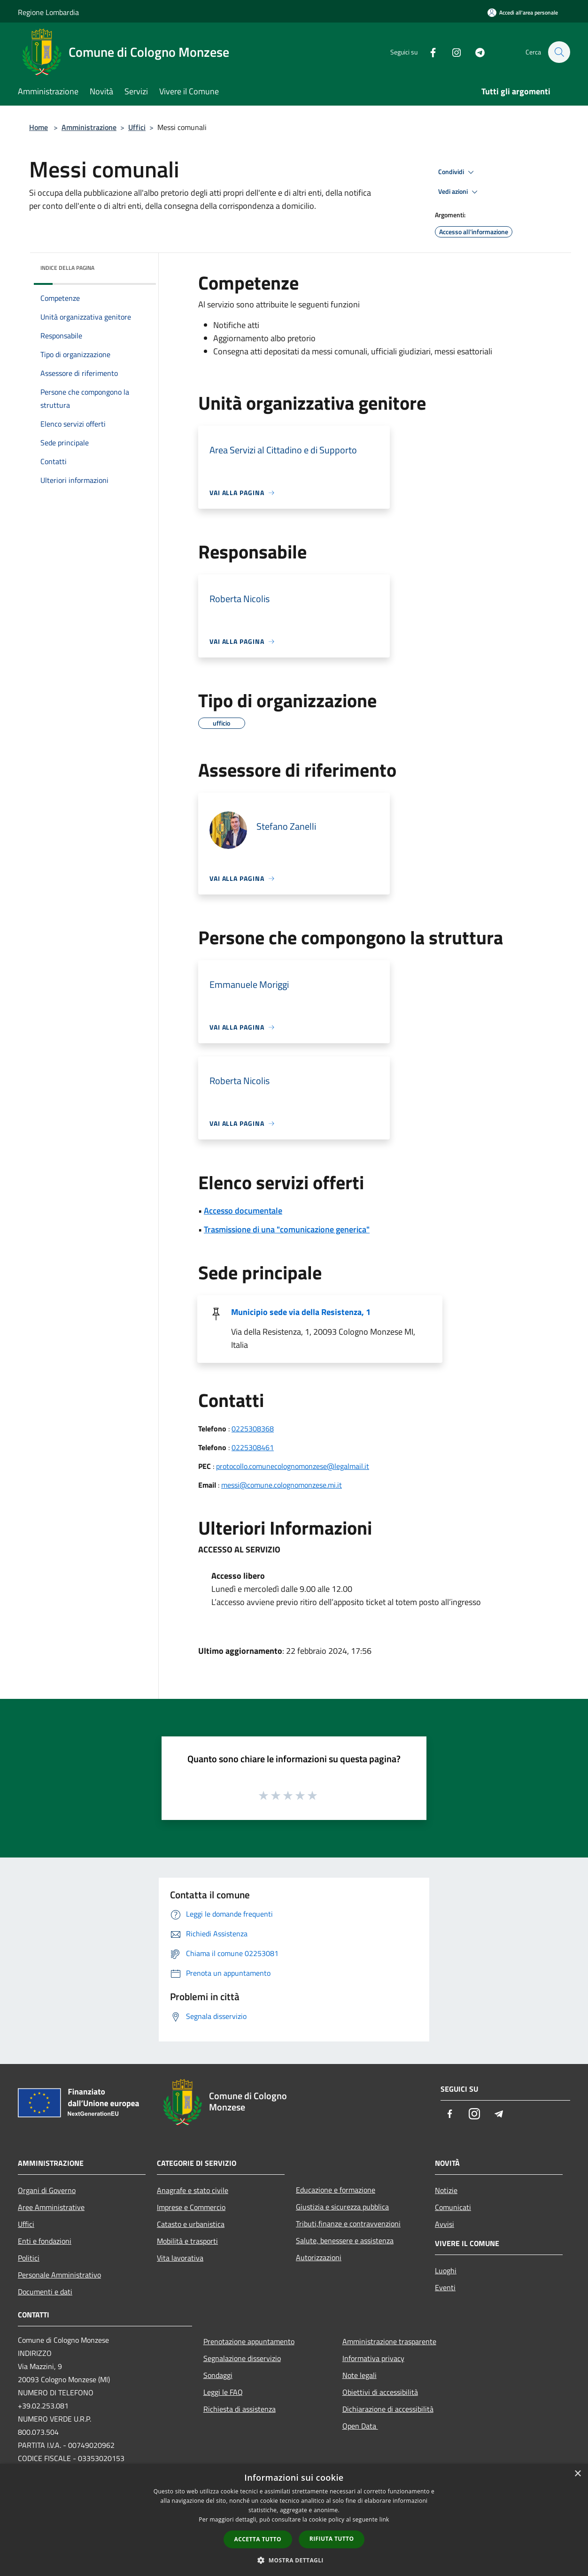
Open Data (360, 2425)
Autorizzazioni (318, 2257)
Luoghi (445, 2270)
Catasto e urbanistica (190, 2224)
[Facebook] (428, 52)
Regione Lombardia (48, 12)
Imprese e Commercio (191, 2207)
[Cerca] (559, 52)
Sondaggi (217, 2375)
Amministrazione (89, 127)
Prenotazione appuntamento (248, 2341)
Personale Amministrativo (59, 2274)
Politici (28, 2257)
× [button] (577, 2473)
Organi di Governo (47, 2190)
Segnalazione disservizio (242, 2358)
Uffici (137, 127)
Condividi (457, 172)
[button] (294, 2560)
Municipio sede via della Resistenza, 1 (301, 1312)
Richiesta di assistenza (239, 2409)
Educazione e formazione (335, 2189)
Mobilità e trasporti (187, 2241)
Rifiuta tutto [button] (331, 2539)
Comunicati (453, 2207)
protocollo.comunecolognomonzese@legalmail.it (292, 1466)
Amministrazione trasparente (389, 2341)
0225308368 (253, 1428)
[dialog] (294, 2520)
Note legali (359, 2375)
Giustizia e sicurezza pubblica (342, 2206)
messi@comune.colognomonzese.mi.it (281, 1485)
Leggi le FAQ (223, 2392)
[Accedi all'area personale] (522, 12)
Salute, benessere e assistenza (345, 2240)
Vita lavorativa (180, 2257)
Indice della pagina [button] (67, 267)
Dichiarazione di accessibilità (387, 2409)
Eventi (445, 2287)
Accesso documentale (243, 1210)
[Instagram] (451, 52)
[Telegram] (475, 52)
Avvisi (444, 2224)
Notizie (446, 2190)
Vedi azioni (459, 192)
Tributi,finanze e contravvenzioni (348, 2223)
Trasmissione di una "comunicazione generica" (287, 1229)
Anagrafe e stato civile (192, 2190)
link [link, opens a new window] (384, 2519)
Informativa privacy (373, 2358)
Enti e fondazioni (44, 2241)
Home (38, 127)
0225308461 (253, 1447)
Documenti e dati (45, 2291)
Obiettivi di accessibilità (380, 2392)
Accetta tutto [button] (257, 2539)
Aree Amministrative (51, 2207)
